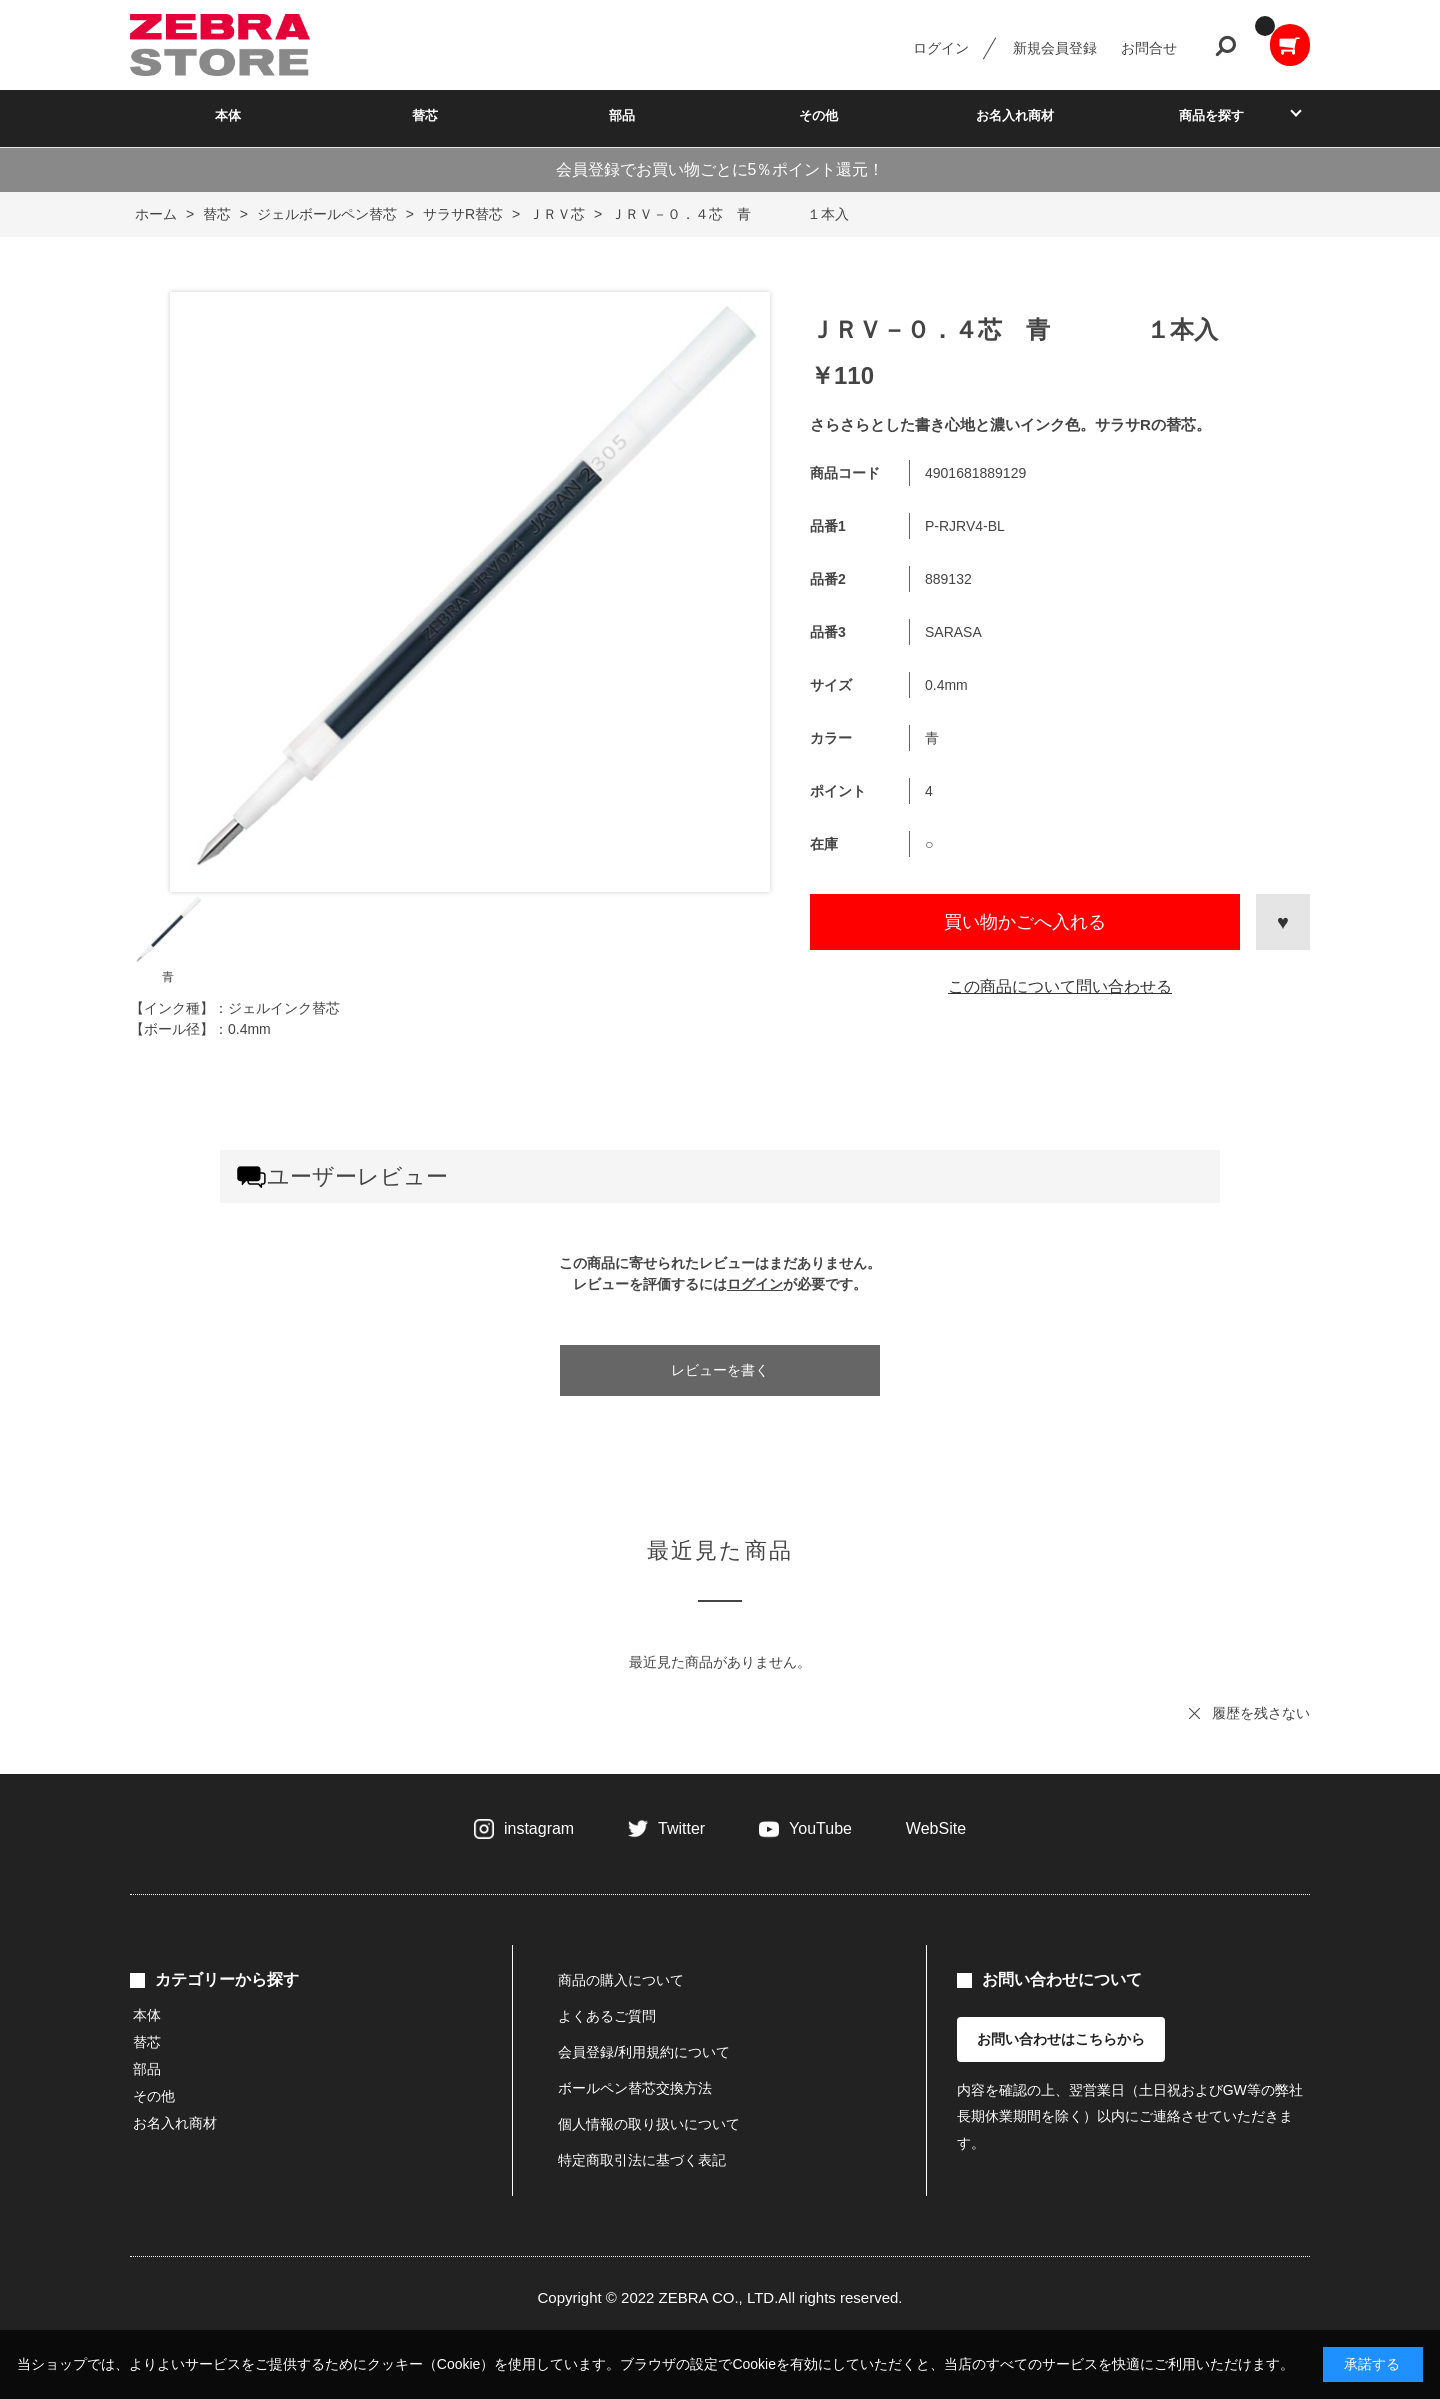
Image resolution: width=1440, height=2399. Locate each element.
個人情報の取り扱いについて (649, 2124)
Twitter (681, 1828)
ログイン (941, 48)
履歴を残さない (1261, 1713)
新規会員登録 (1055, 48)
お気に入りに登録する (1283, 922)
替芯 (425, 115)
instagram (539, 1828)
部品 (622, 115)
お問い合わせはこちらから (1061, 2039)
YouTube (820, 1828)
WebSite (936, 1828)
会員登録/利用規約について (644, 2052)
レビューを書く (720, 1370)
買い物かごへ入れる (1025, 922)
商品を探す (1211, 115)
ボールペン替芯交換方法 (635, 2088)
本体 (228, 115)
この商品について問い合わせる (1060, 986)
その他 (818, 115)
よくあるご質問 (607, 2016)
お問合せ (1149, 48)
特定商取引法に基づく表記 (642, 2160)
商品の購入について (621, 1980)
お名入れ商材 (1015, 115)
